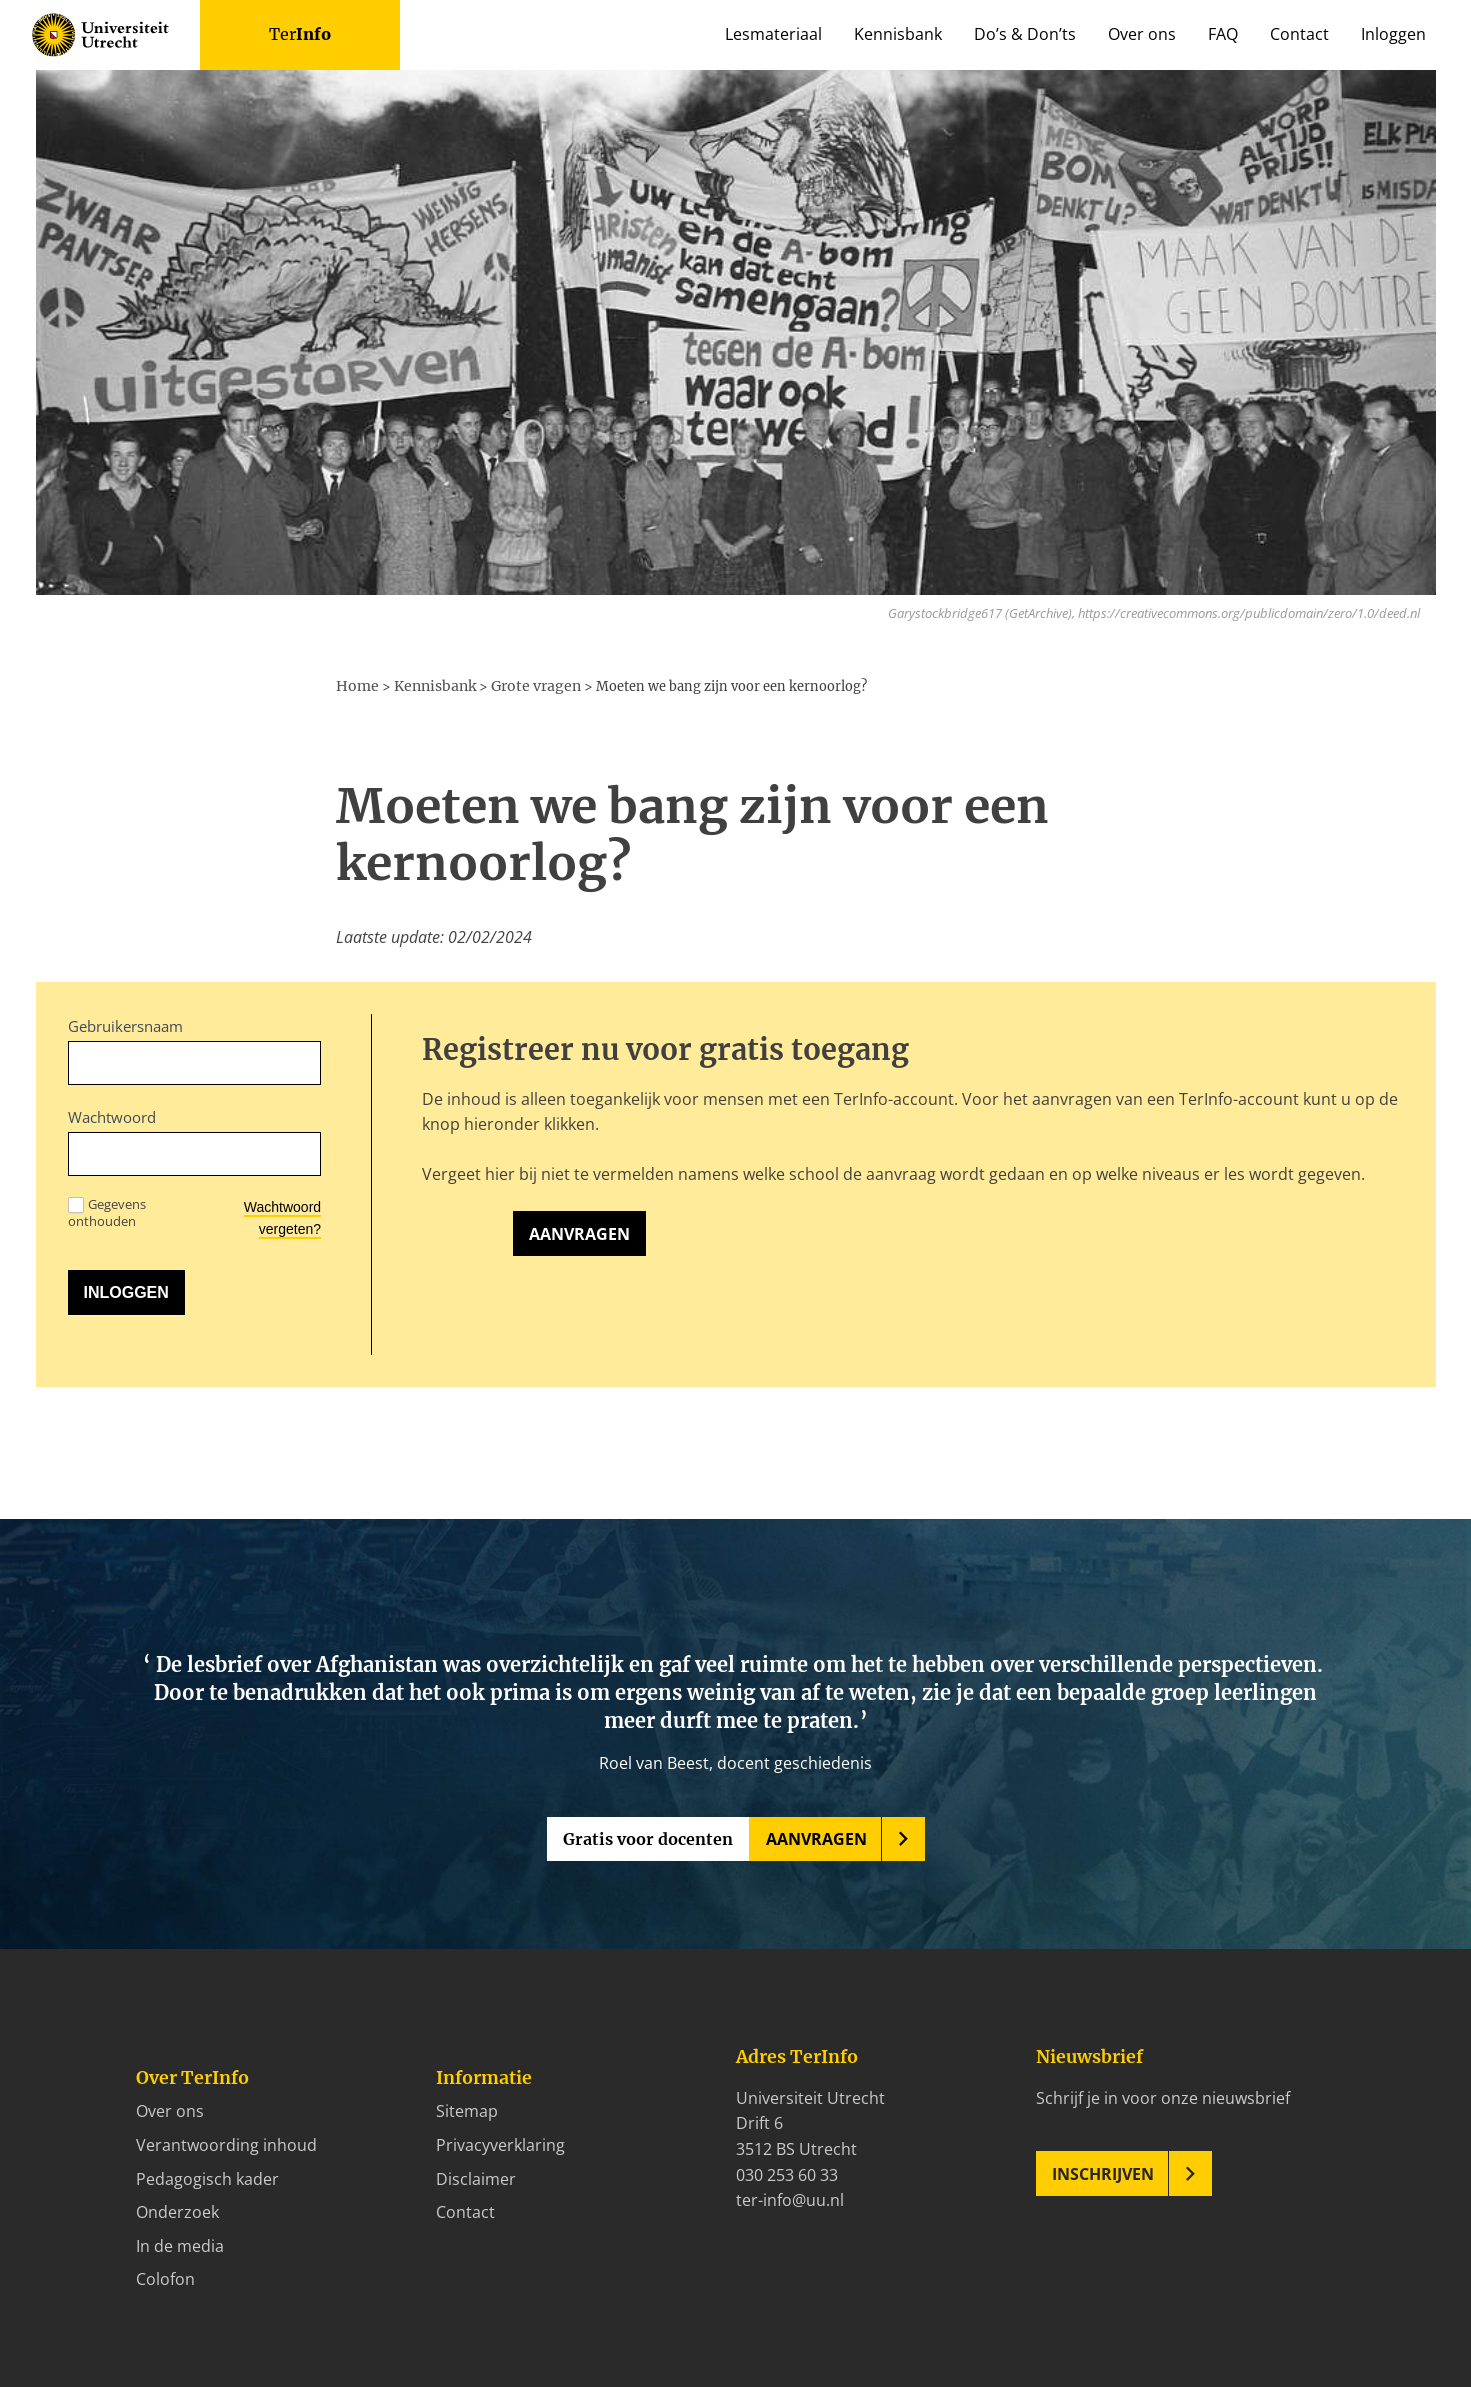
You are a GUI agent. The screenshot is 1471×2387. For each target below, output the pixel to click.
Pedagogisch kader (207, 2176)
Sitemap (467, 2109)
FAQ (1223, 34)
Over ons (1142, 34)
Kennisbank (898, 34)
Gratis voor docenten (648, 1837)
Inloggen (1393, 34)
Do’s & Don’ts (1025, 34)
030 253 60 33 (787, 2172)
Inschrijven (1103, 2172)
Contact (1299, 34)
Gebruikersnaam (125, 1024)
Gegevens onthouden (107, 1210)
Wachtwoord (112, 1115)
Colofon (165, 2277)
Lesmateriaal (773, 34)
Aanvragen (579, 1232)
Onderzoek (177, 2210)
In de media (180, 2244)
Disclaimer (476, 2176)
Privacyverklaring (500, 2143)
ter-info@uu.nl (790, 2198)
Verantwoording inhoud (226, 2143)
